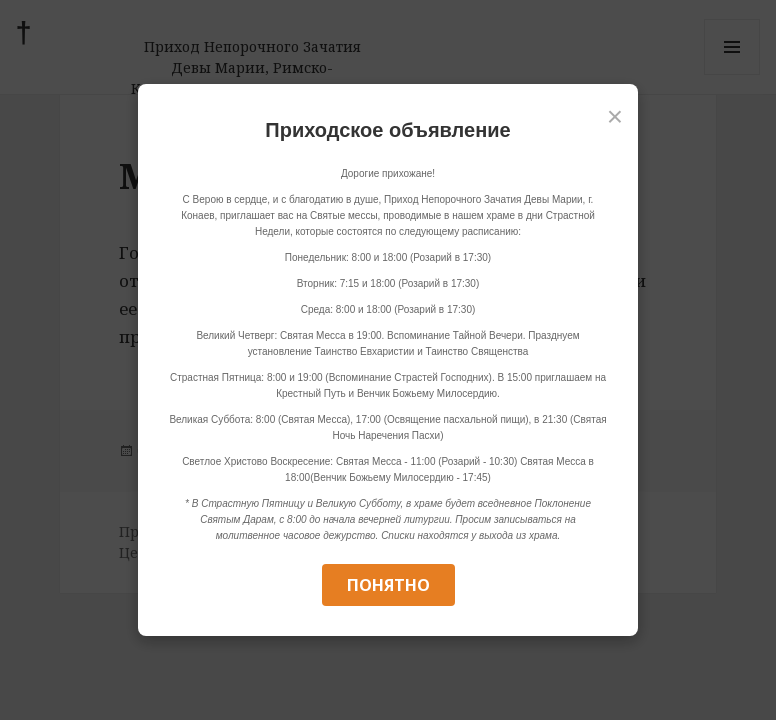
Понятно (388, 585)
